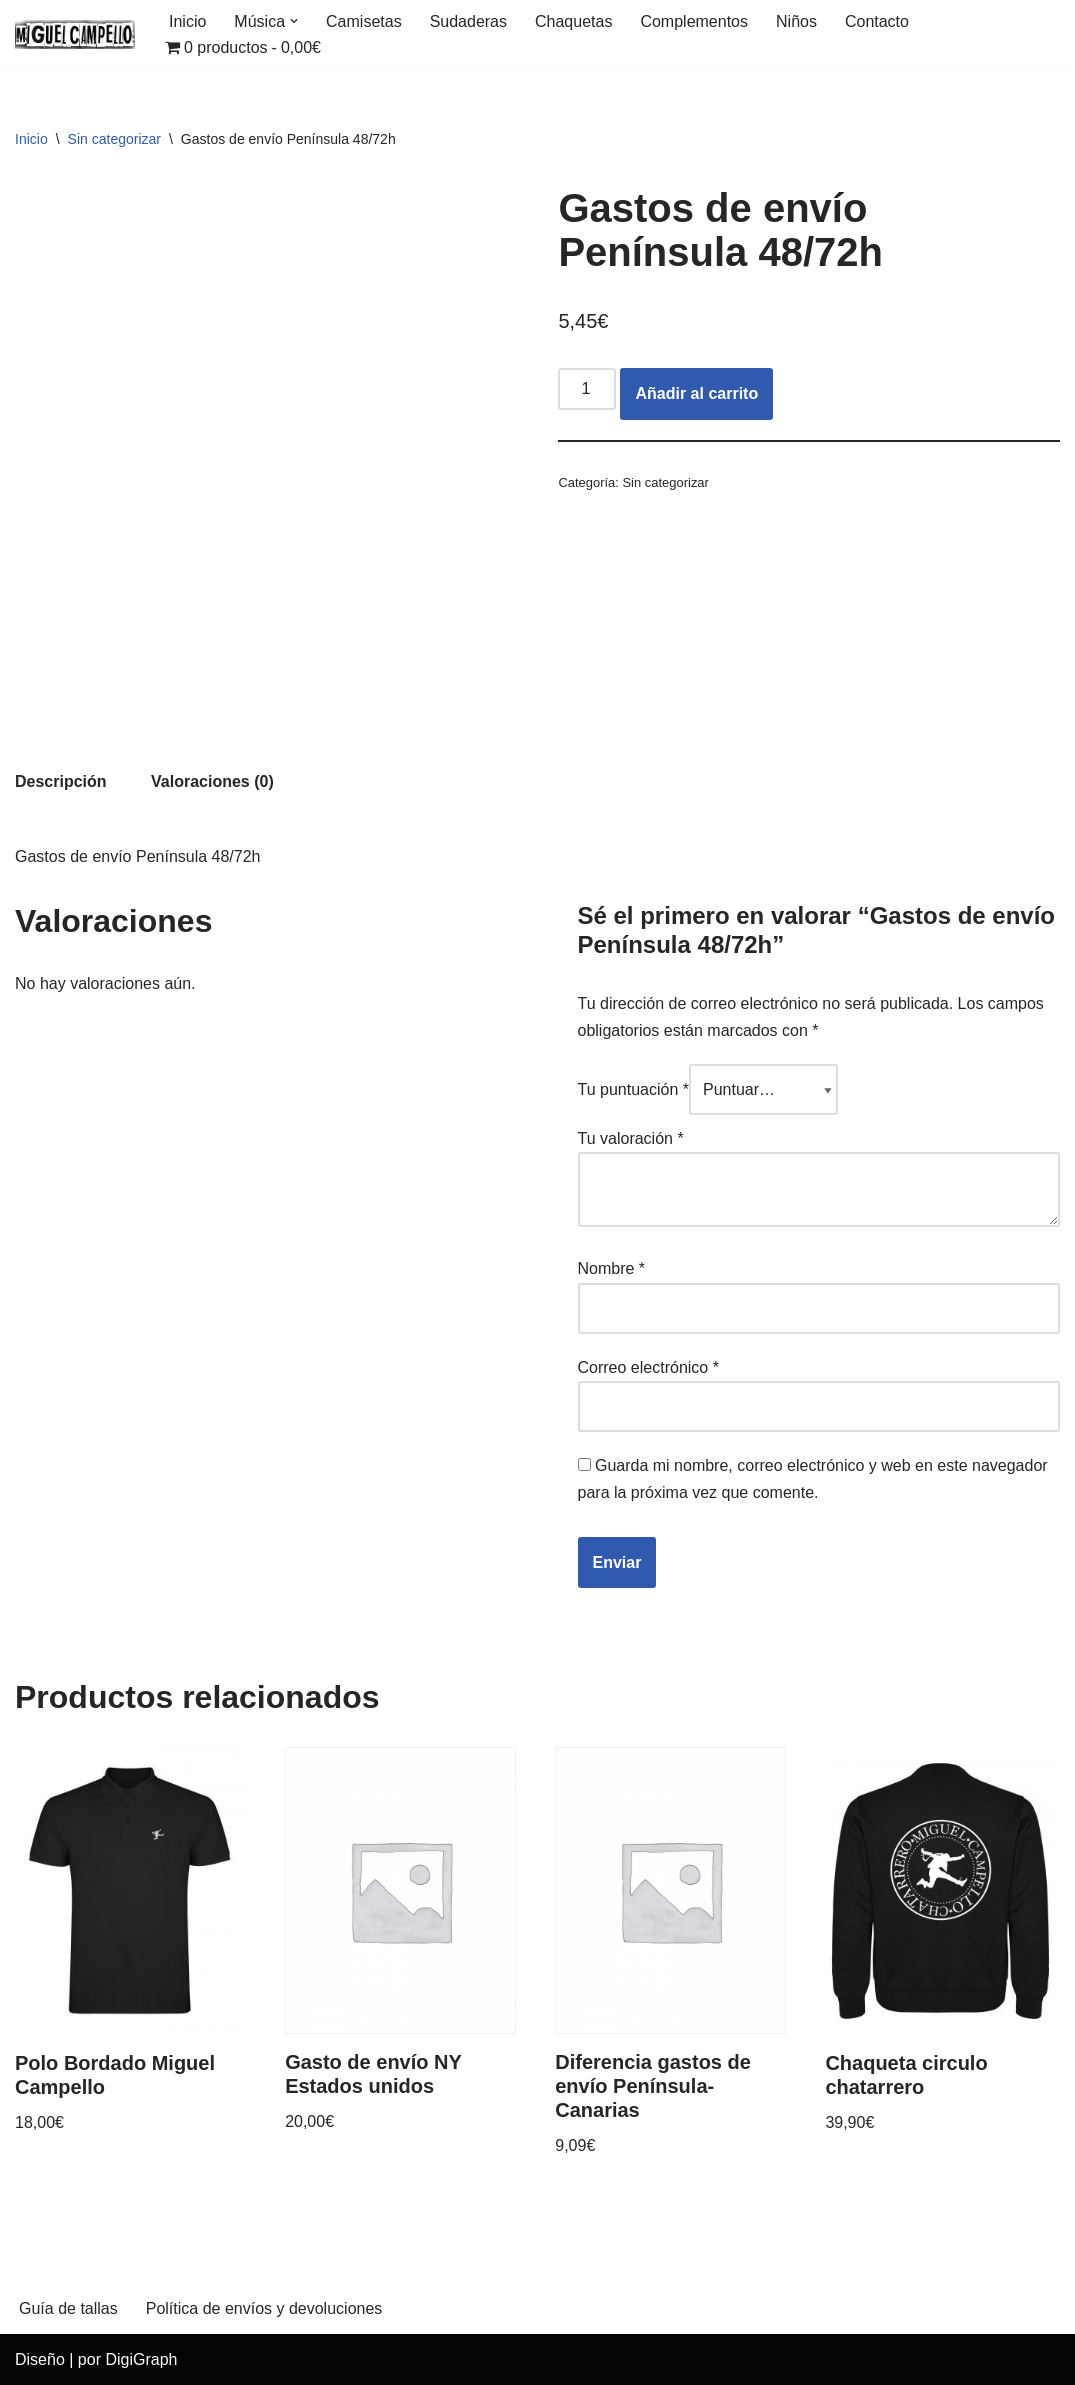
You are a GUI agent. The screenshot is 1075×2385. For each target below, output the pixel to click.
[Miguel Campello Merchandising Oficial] (75, 34)
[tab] (61, 781)
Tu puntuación (634, 1089)
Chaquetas (573, 21)
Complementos (694, 21)
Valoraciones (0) (212, 781)
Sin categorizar (114, 139)
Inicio (187, 21)
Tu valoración (631, 1138)
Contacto (877, 21)
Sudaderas (468, 21)
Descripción (61, 781)
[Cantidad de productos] (587, 389)
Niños (796, 21)
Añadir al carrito (696, 393)
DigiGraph (141, 2359)
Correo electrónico (648, 1367)
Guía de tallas (68, 2308)
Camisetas (364, 21)
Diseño (40, 2359)
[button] (294, 21)
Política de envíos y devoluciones (264, 2308)
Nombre (612, 1268)
